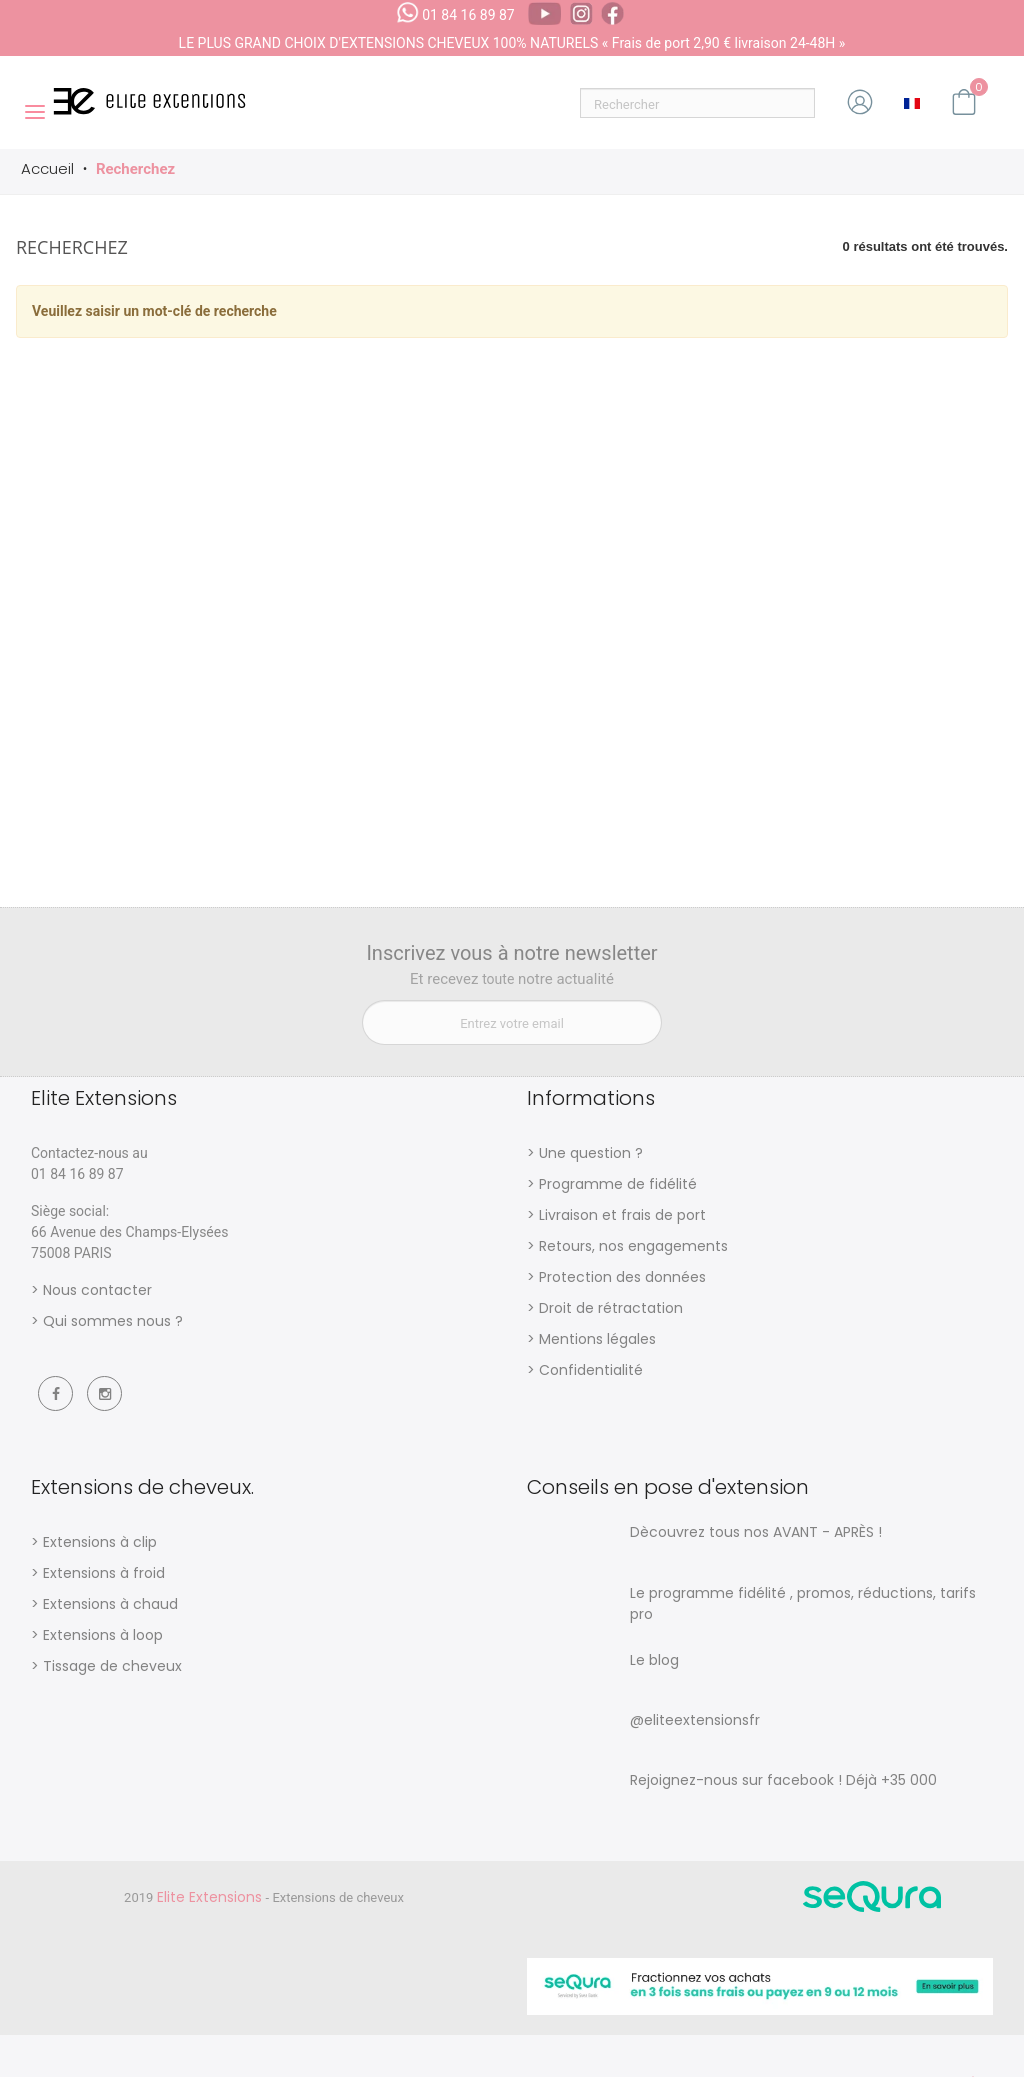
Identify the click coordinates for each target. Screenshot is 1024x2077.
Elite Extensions (211, 1897)
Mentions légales (597, 1339)
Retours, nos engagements (633, 1246)
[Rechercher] (697, 103)
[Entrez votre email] (512, 1022)
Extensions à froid (104, 1573)
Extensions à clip (100, 1542)
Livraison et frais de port (622, 1215)
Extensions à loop (103, 1635)
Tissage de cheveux (112, 1666)
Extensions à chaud (110, 1604)
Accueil (47, 168)
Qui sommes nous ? (113, 1321)
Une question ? (591, 1153)
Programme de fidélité (618, 1184)
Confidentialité (591, 1370)
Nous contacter (97, 1290)
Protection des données (622, 1277)
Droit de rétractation (611, 1308)
